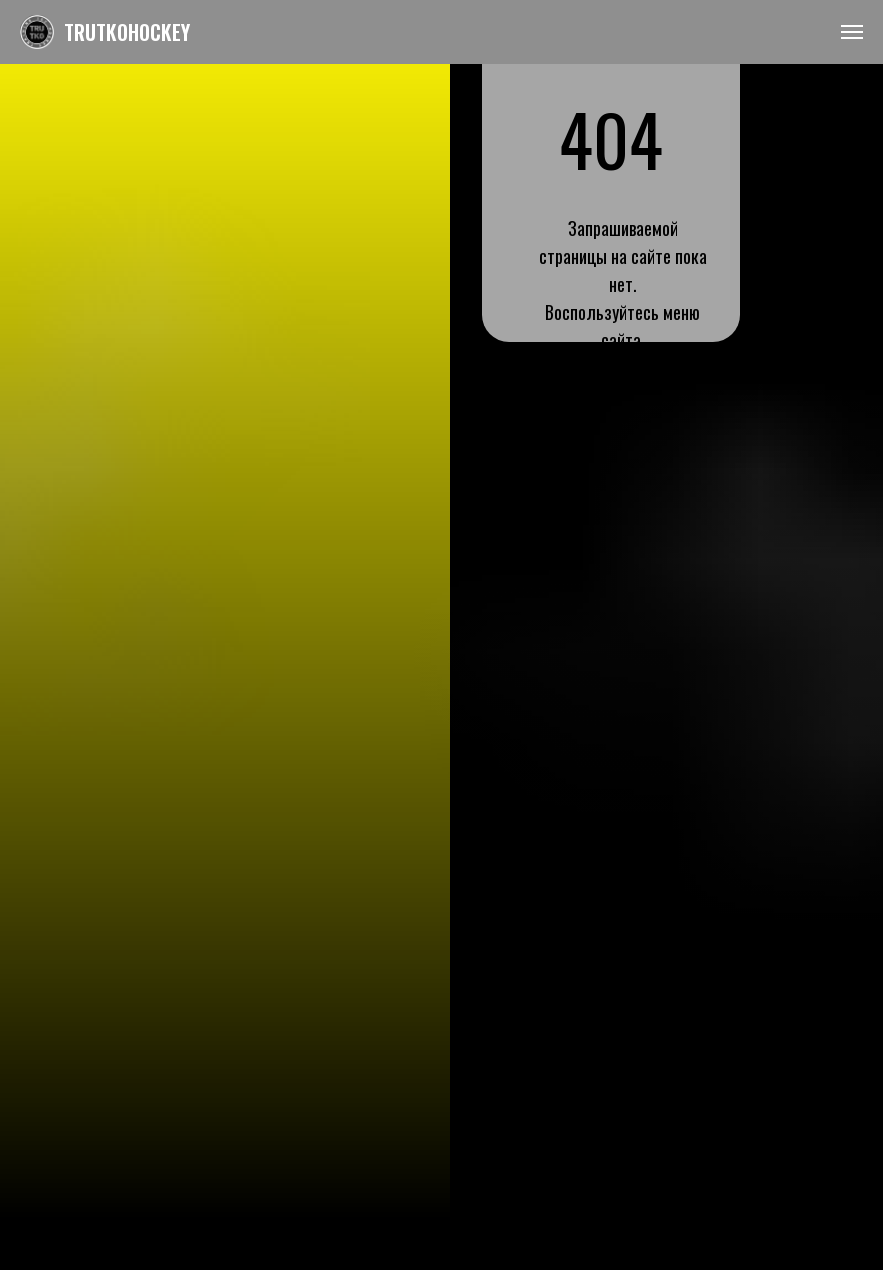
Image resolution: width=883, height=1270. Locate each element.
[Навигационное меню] (852, 32)
